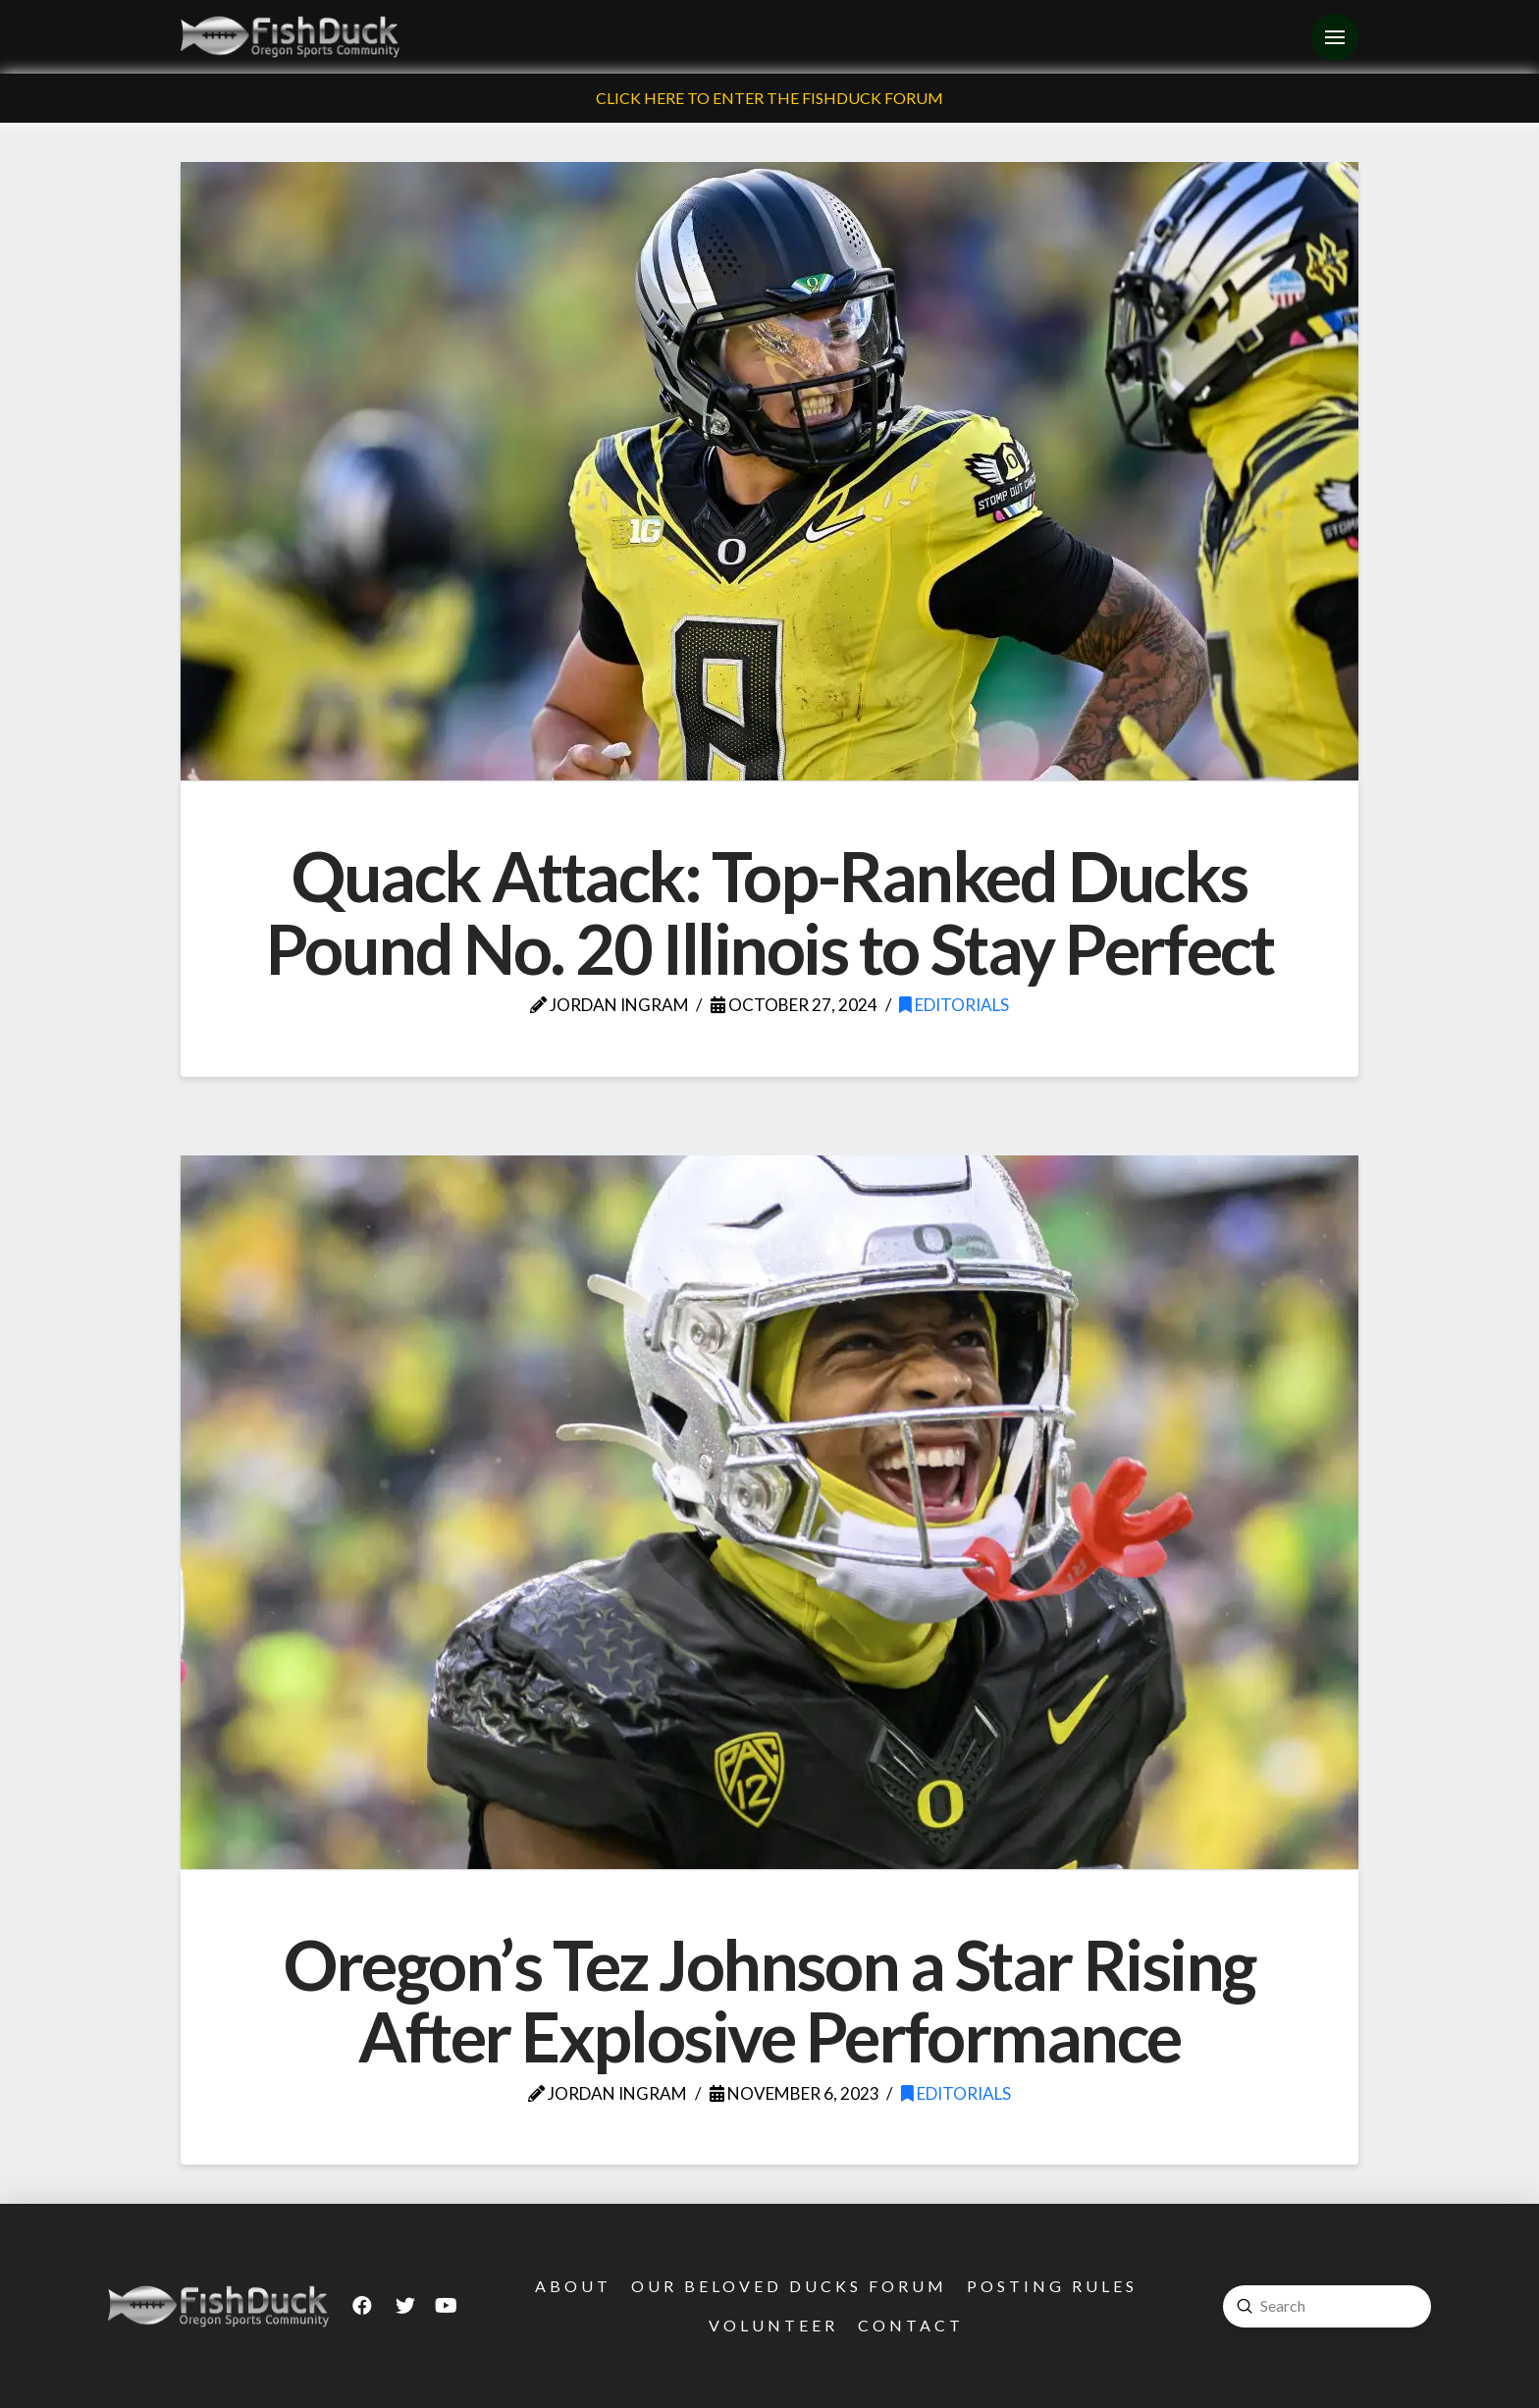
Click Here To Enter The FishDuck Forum (769, 97)
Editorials (954, 1004)
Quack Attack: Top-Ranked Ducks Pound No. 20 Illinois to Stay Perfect (769, 912)
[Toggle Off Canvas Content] (1334, 37)
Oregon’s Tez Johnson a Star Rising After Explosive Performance (769, 2000)
